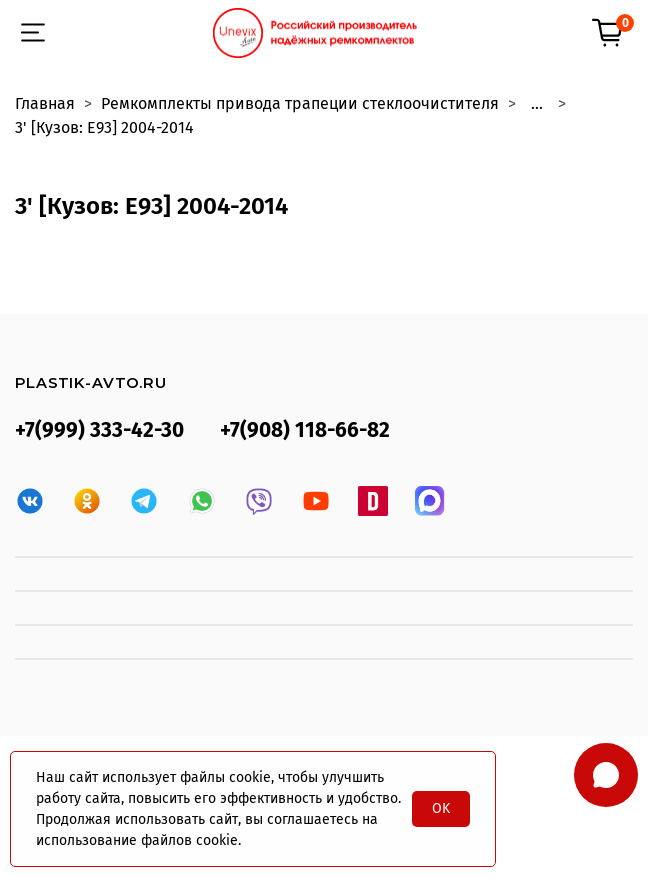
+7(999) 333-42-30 (99, 430)
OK (441, 808)
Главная (45, 103)
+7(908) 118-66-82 (305, 430)
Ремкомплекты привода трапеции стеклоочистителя (300, 103)
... (537, 104)
